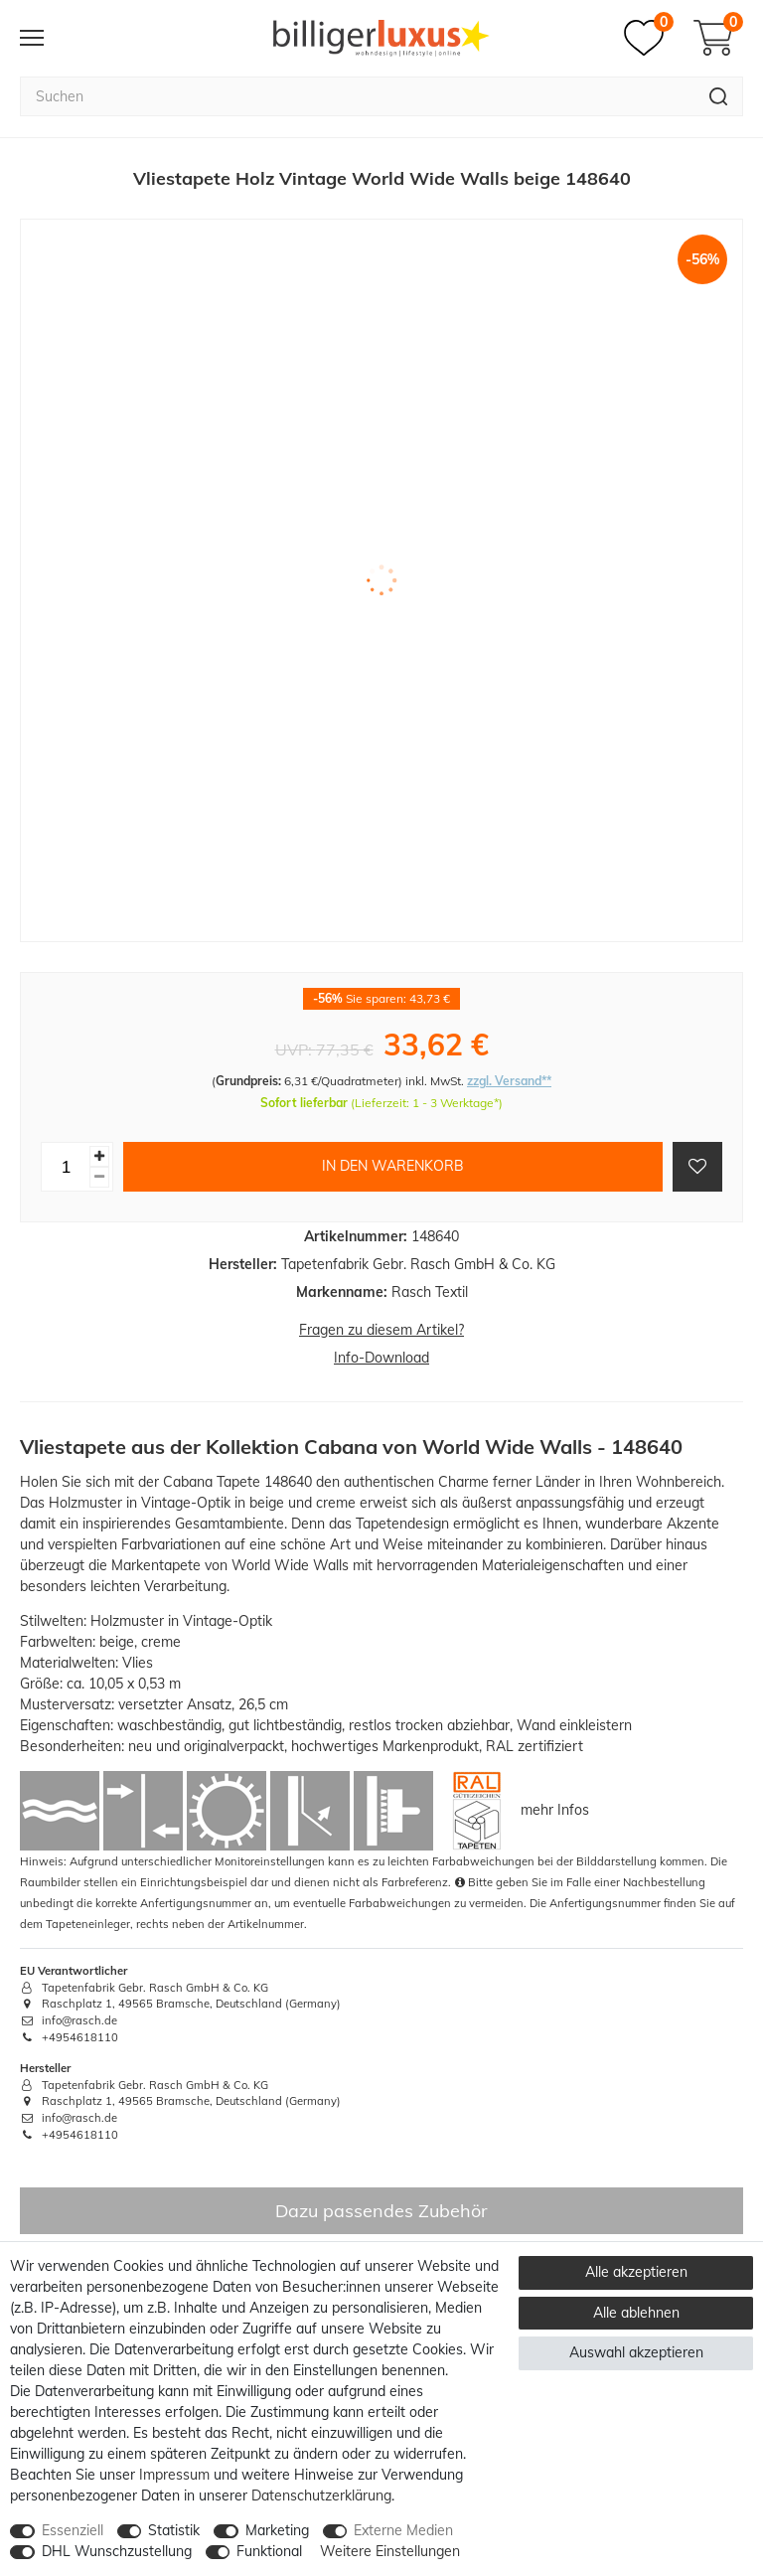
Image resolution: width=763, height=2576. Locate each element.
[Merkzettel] (649, 38)
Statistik (174, 2530)
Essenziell (72, 2530)
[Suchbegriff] (357, 96)
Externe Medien (403, 2530)
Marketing (277, 2530)
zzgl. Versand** (509, 1080)
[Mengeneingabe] (65, 1167)
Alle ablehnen (636, 2313)
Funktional (269, 2551)
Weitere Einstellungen (390, 2551)
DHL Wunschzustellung (117, 2551)
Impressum (174, 2475)
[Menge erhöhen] (99, 1156)
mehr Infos (555, 1809)
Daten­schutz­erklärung (321, 2495)
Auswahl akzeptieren (636, 2352)
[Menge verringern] (99, 1177)
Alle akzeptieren (636, 2272)
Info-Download (381, 1358)
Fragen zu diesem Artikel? (381, 1330)
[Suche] (718, 96)
